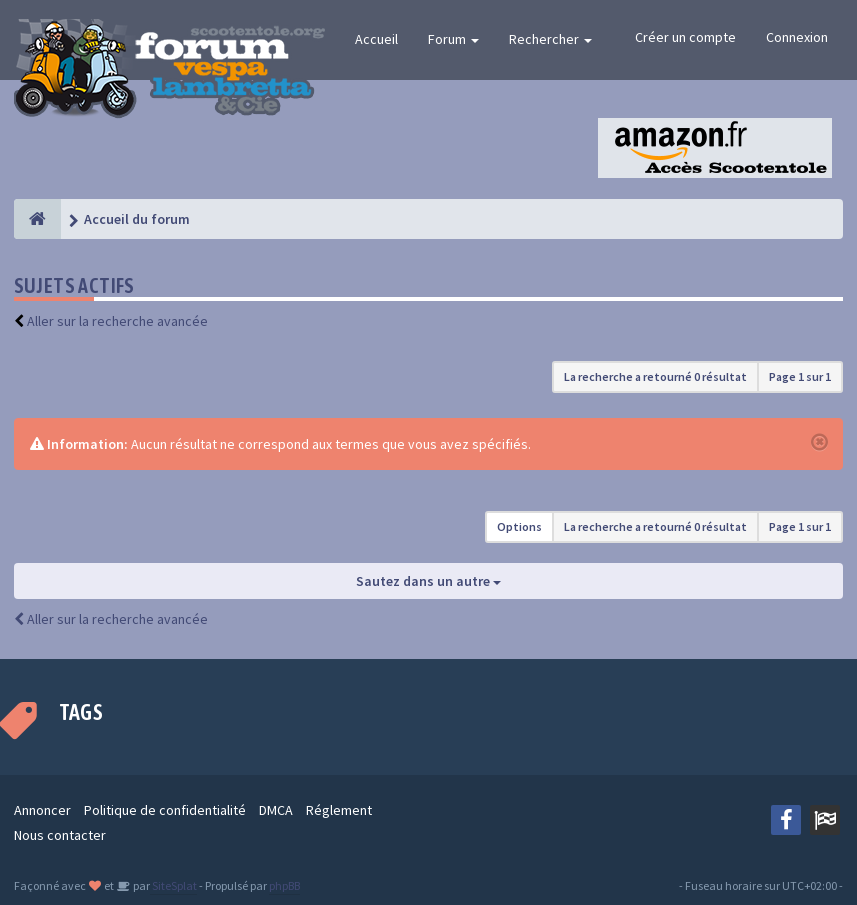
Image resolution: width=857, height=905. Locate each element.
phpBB (284, 885)
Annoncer (42, 810)
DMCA (276, 810)
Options (519, 526)
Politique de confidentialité (165, 810)
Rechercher (550, 39)
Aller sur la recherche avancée (117, 321)
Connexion (797, 37)
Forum (453, 39)
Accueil (376, 39)
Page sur (800, 376)
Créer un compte (685, 37)
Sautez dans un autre (428, 581)
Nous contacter (60, 835)
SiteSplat (173, 885)
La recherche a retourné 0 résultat (655, 376)
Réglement (339, 810)
